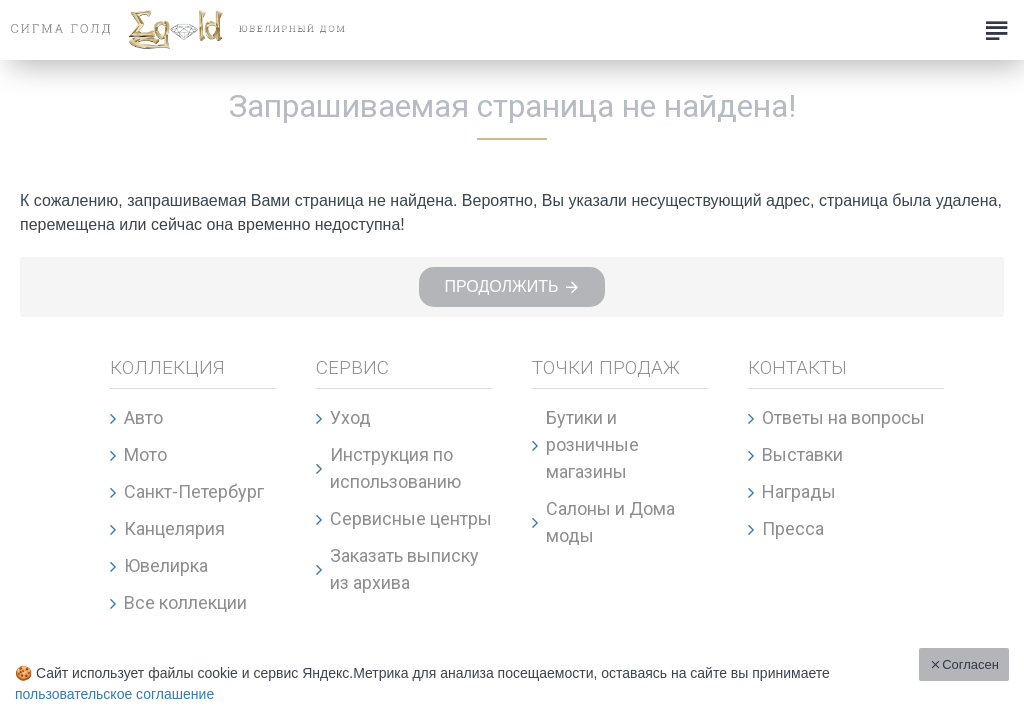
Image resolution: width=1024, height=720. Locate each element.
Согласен (970, 664)
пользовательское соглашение (114, 694)
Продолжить (501, 286)
